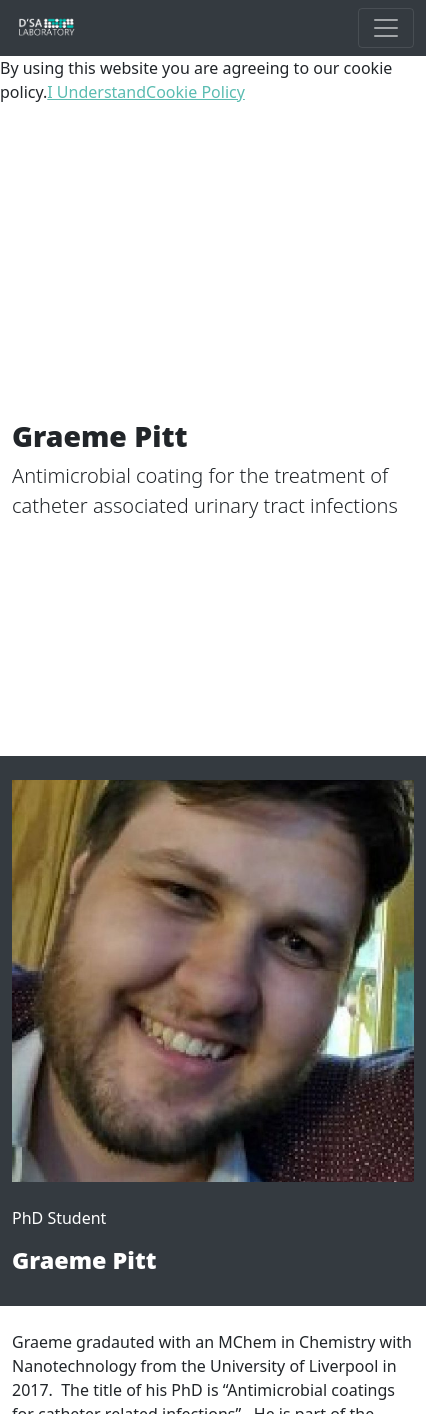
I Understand (96, 92)
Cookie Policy (195, 92)
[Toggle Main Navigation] (386, 28)
